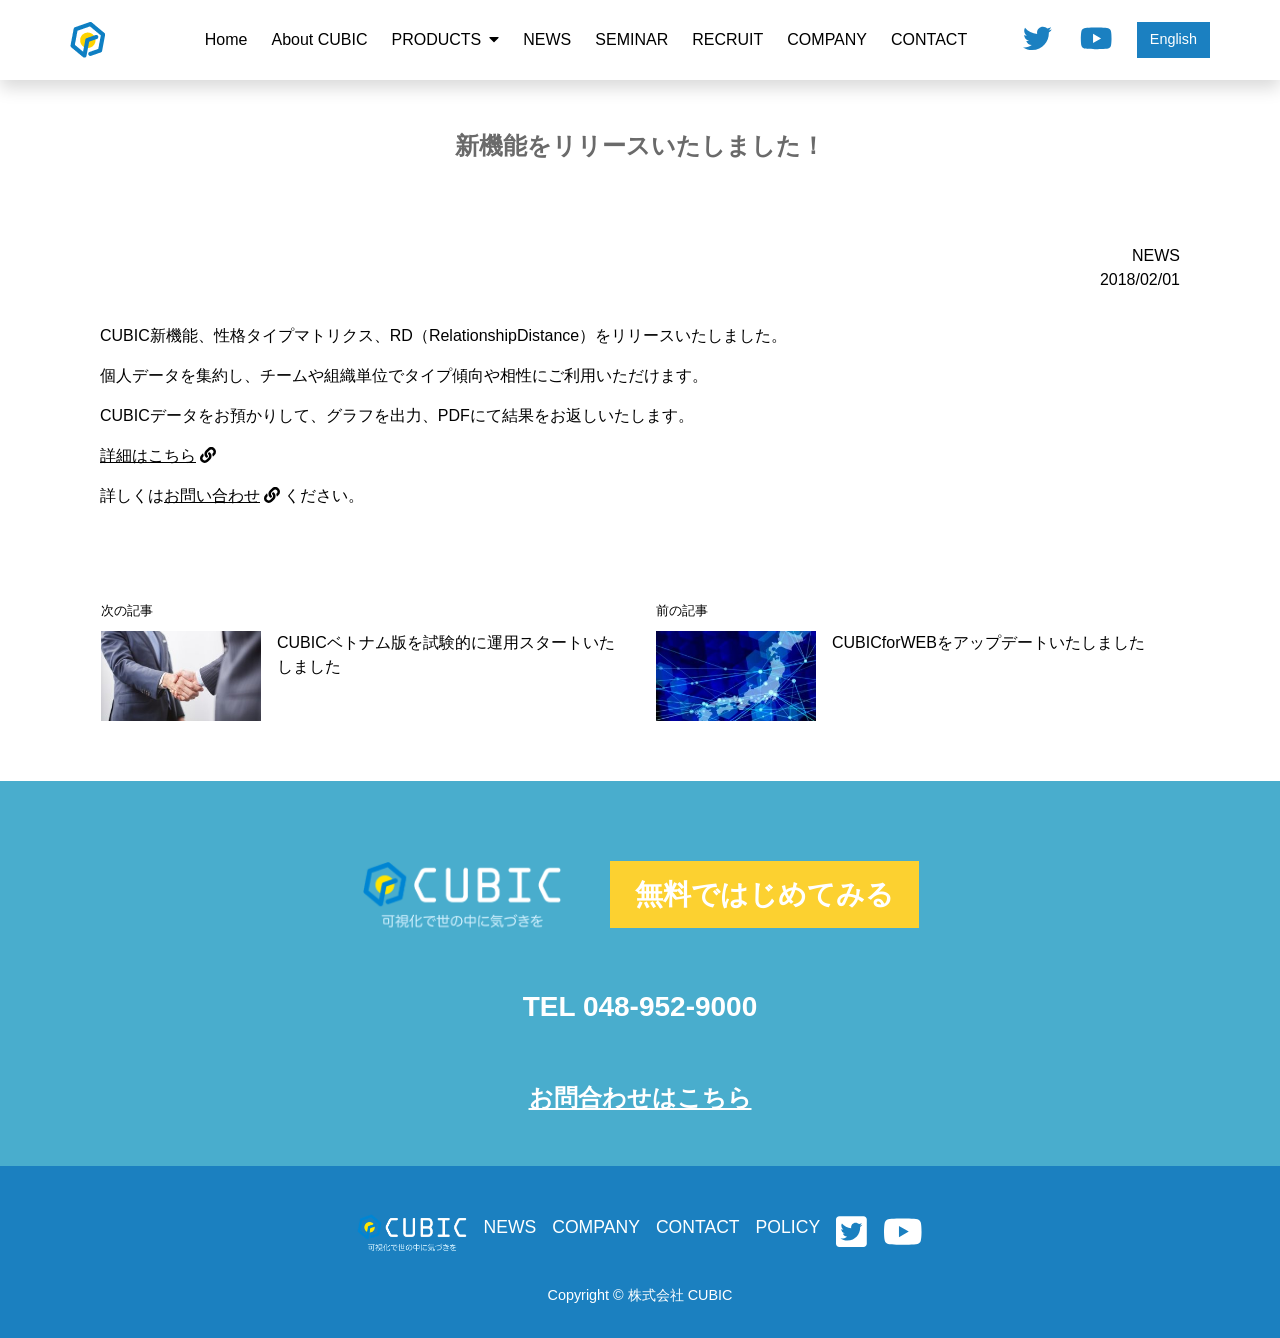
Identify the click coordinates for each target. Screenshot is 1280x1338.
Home (226, 39)
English (1173, 39)
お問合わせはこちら (640, 1097)
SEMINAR (631, 39)
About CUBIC (319, 39)
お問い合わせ (222, 495)
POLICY (788, 1227)
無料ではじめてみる (764, 894)
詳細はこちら (158, 455)
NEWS (547, 39)
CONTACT (929, 39)
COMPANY (827, 39)
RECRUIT (727, 39)
